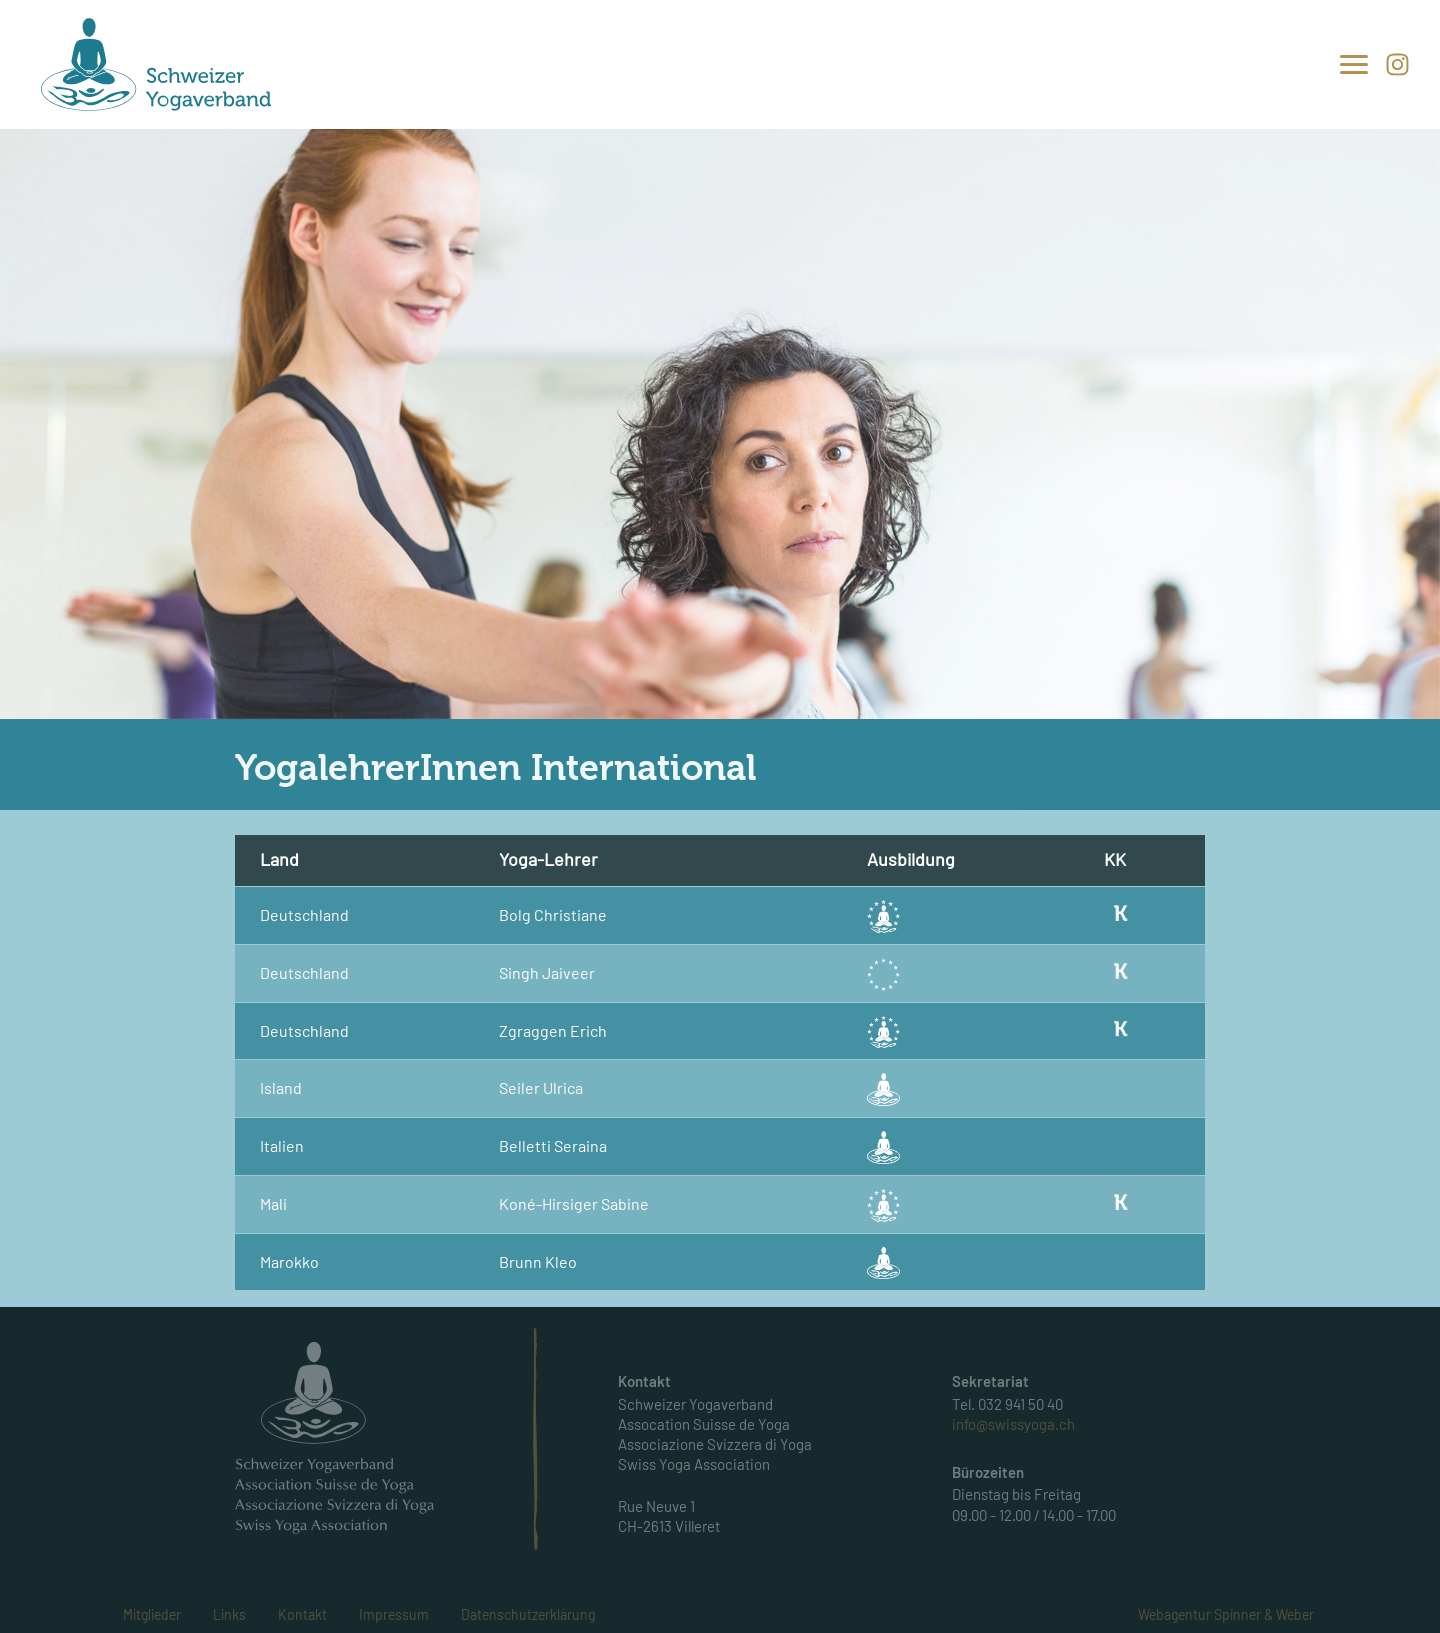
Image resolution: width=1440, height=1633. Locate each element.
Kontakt (302, 1614)
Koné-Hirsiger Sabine (574, 1203)
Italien (282, 1145)
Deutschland (304, 914)
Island (281, 1087)
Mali (273, 1203)
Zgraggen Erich (553, 1030)
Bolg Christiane (553, 914)
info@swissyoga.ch (1013, 1424)
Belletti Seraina (553, 1145)
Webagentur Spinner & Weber (1226, 1614)
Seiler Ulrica (541, 1087)
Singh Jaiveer (547, 972)
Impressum (394, 1614)
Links (229, 1614)
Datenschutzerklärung (528, 1614)
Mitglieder (152, 1614)
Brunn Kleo (538, 1261)
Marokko (289, 1261)
